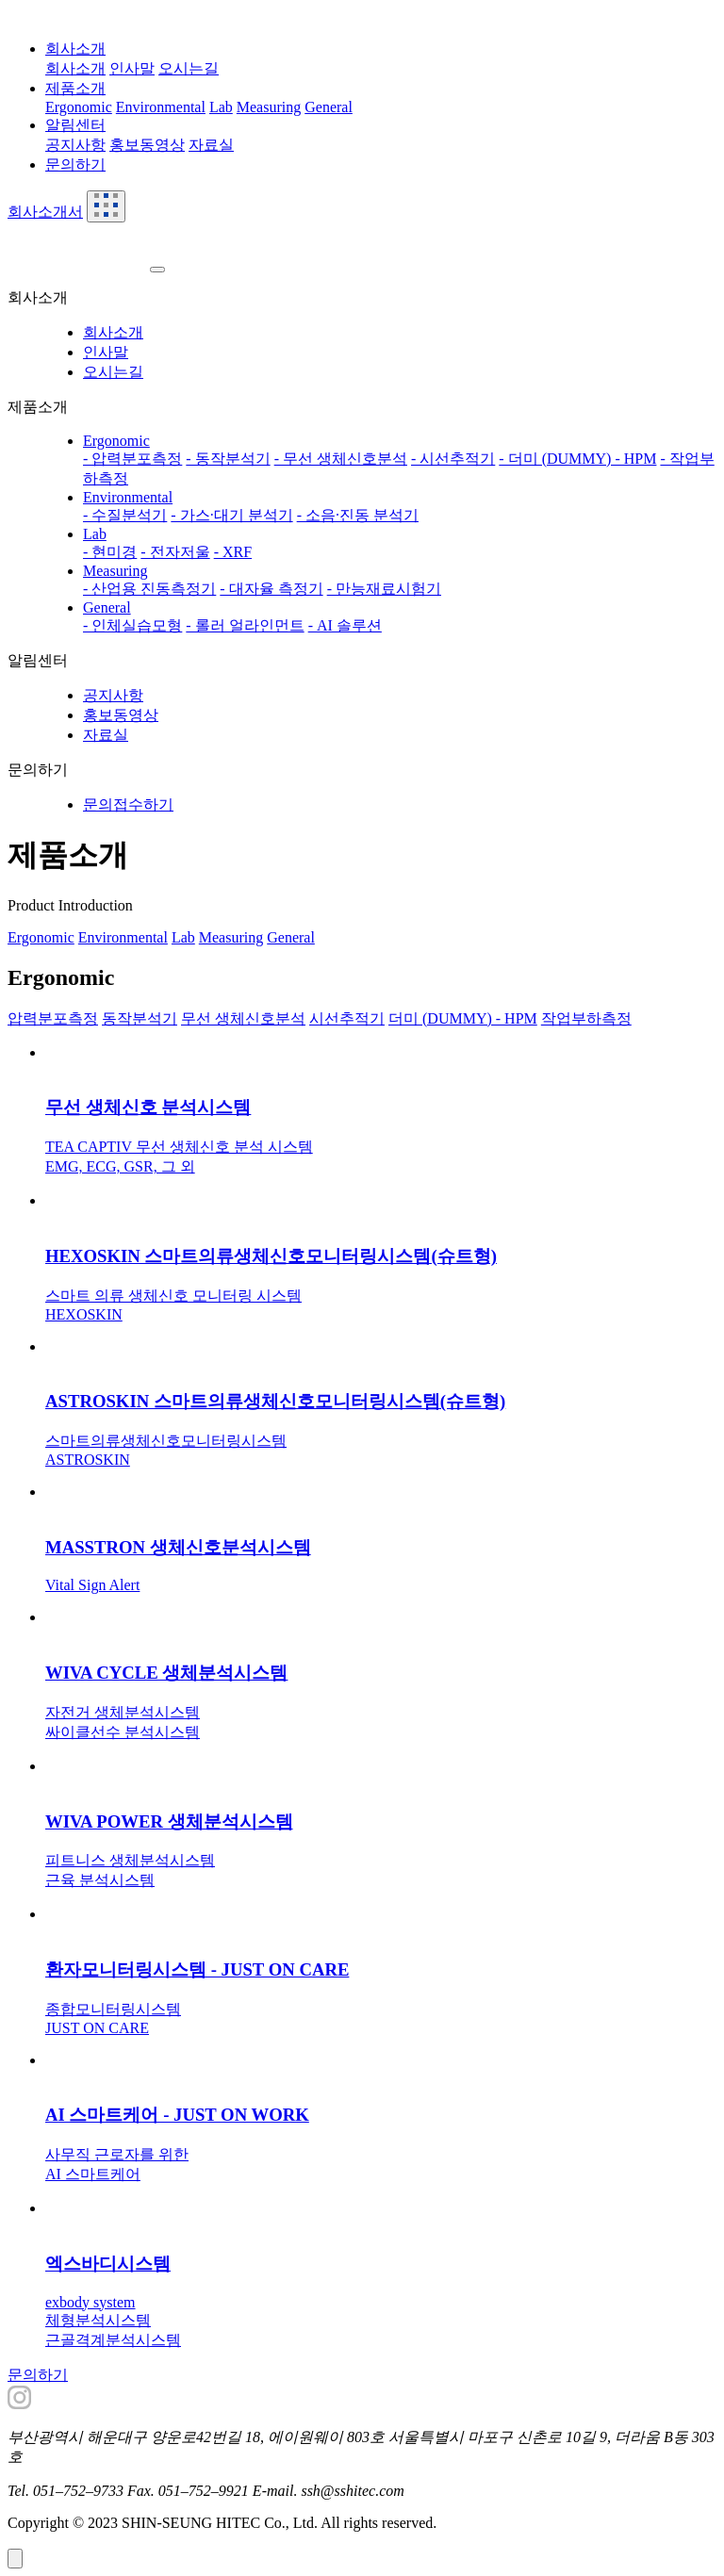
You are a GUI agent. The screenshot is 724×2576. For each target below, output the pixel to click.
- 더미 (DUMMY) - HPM (577, 459)
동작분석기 (139, 1018)
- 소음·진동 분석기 (358, 515)
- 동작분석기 (228, 459)
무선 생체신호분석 (243, 1018)
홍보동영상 (147, 145)
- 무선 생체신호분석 (340, 459)
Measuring (269, 107)
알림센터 (75, 125)
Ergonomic (78, 107)
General (328, 107)
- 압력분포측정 (132, 459)
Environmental (161, 107)
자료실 (211, 145)
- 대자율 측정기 (271, 589)
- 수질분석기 (125, 515)
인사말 (132, 68)
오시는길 (188, 68)
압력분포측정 (53, 1018)
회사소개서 (45, 212)
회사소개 (75, 49)
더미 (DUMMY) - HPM (462, 1018)
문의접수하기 (128, 804)
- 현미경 (110, 552)
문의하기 (75, 164)
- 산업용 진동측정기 (149, 589)
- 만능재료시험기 (384, 589)
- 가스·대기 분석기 (231, 515)
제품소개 (75, 88)
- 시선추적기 (453, 459)
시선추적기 (347, 1018)
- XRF (233, 552)
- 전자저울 (174, 552)
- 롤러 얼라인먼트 (245, 625)
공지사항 (75, 145)
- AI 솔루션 (345, 625)
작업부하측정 (586, 1018)
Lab (221, 107)
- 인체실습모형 (132, 625)
